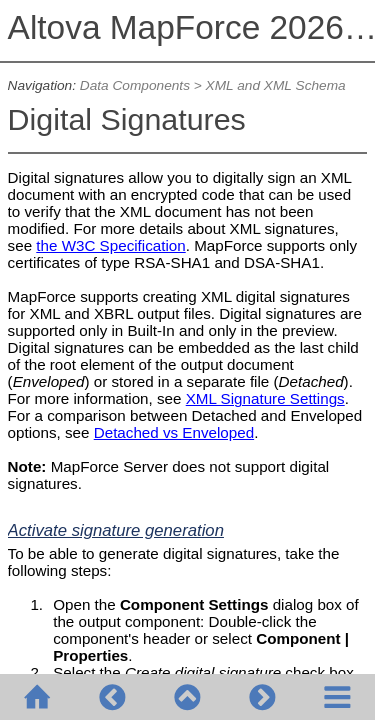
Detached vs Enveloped (174, 432)
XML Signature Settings (265, 398)
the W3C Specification (110, 245)
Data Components (135, 85)
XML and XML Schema (276, 85)
